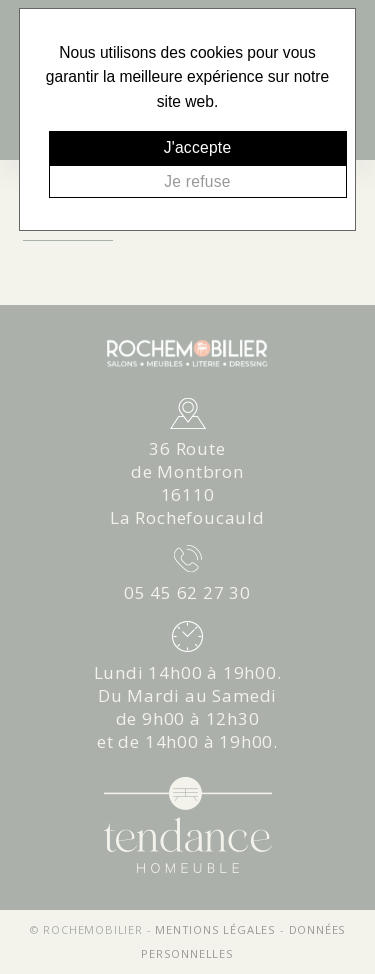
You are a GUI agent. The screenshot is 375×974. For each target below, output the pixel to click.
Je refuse (197, 181)
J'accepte (198, 147)
